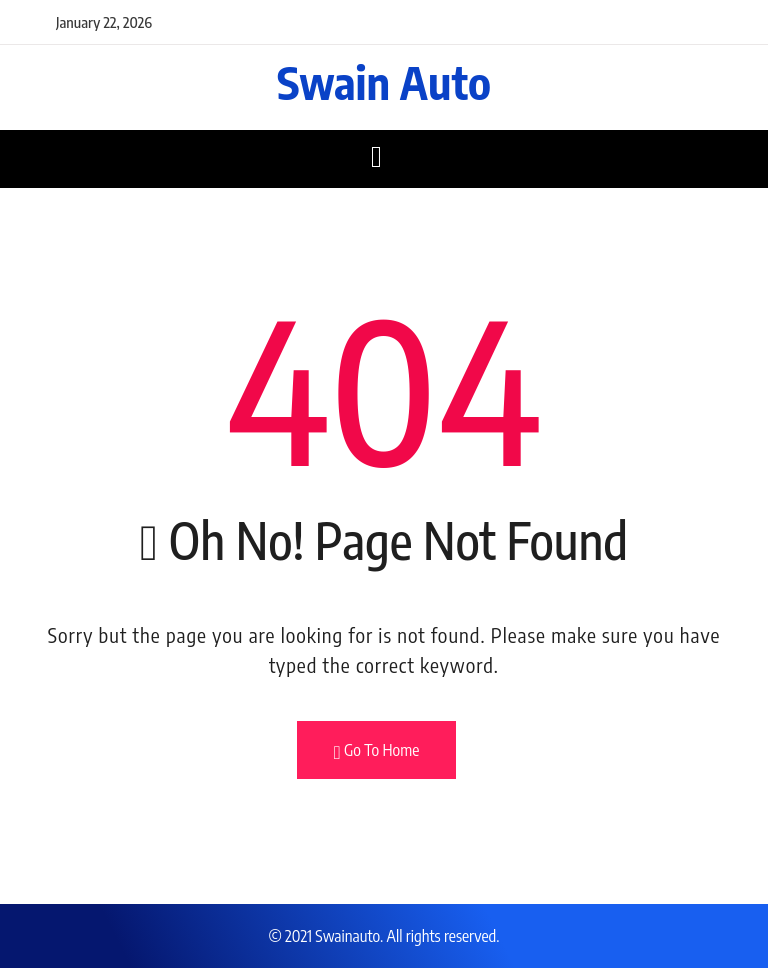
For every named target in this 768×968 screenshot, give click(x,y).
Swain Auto (384, 82)
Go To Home (377, 751)
